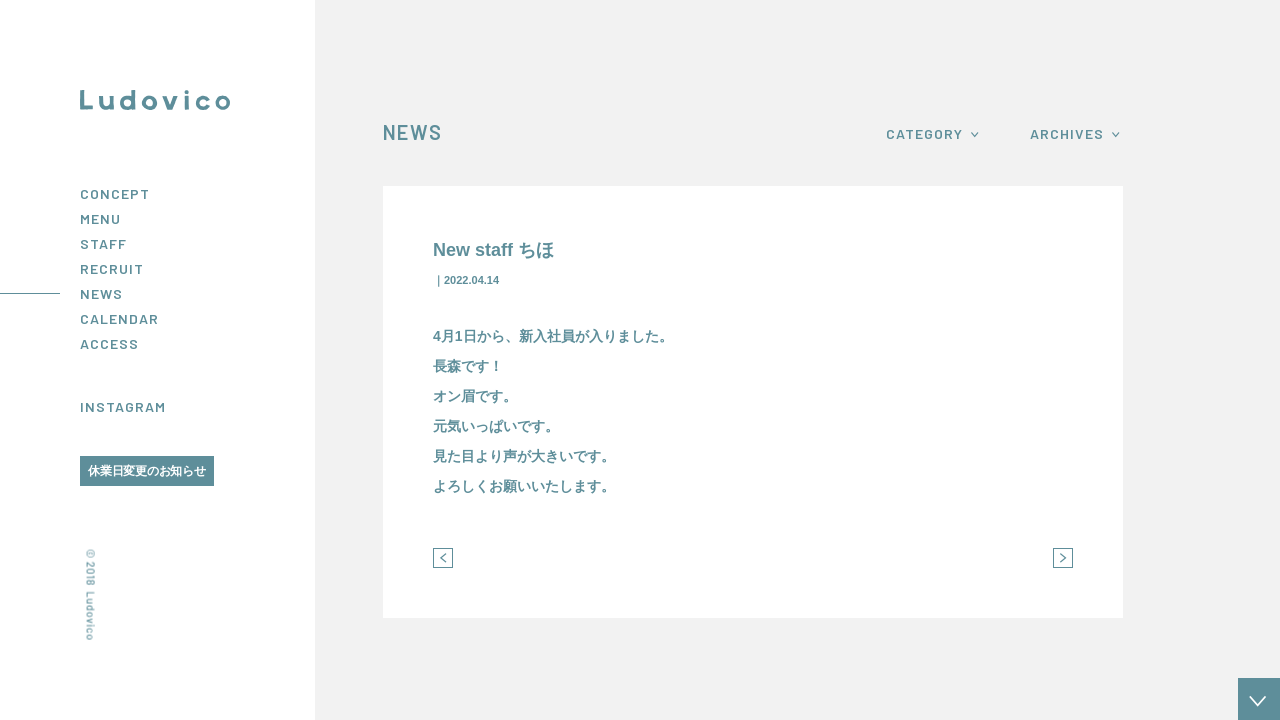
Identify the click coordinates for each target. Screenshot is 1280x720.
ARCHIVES (1067, 133)
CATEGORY (924, 133)
